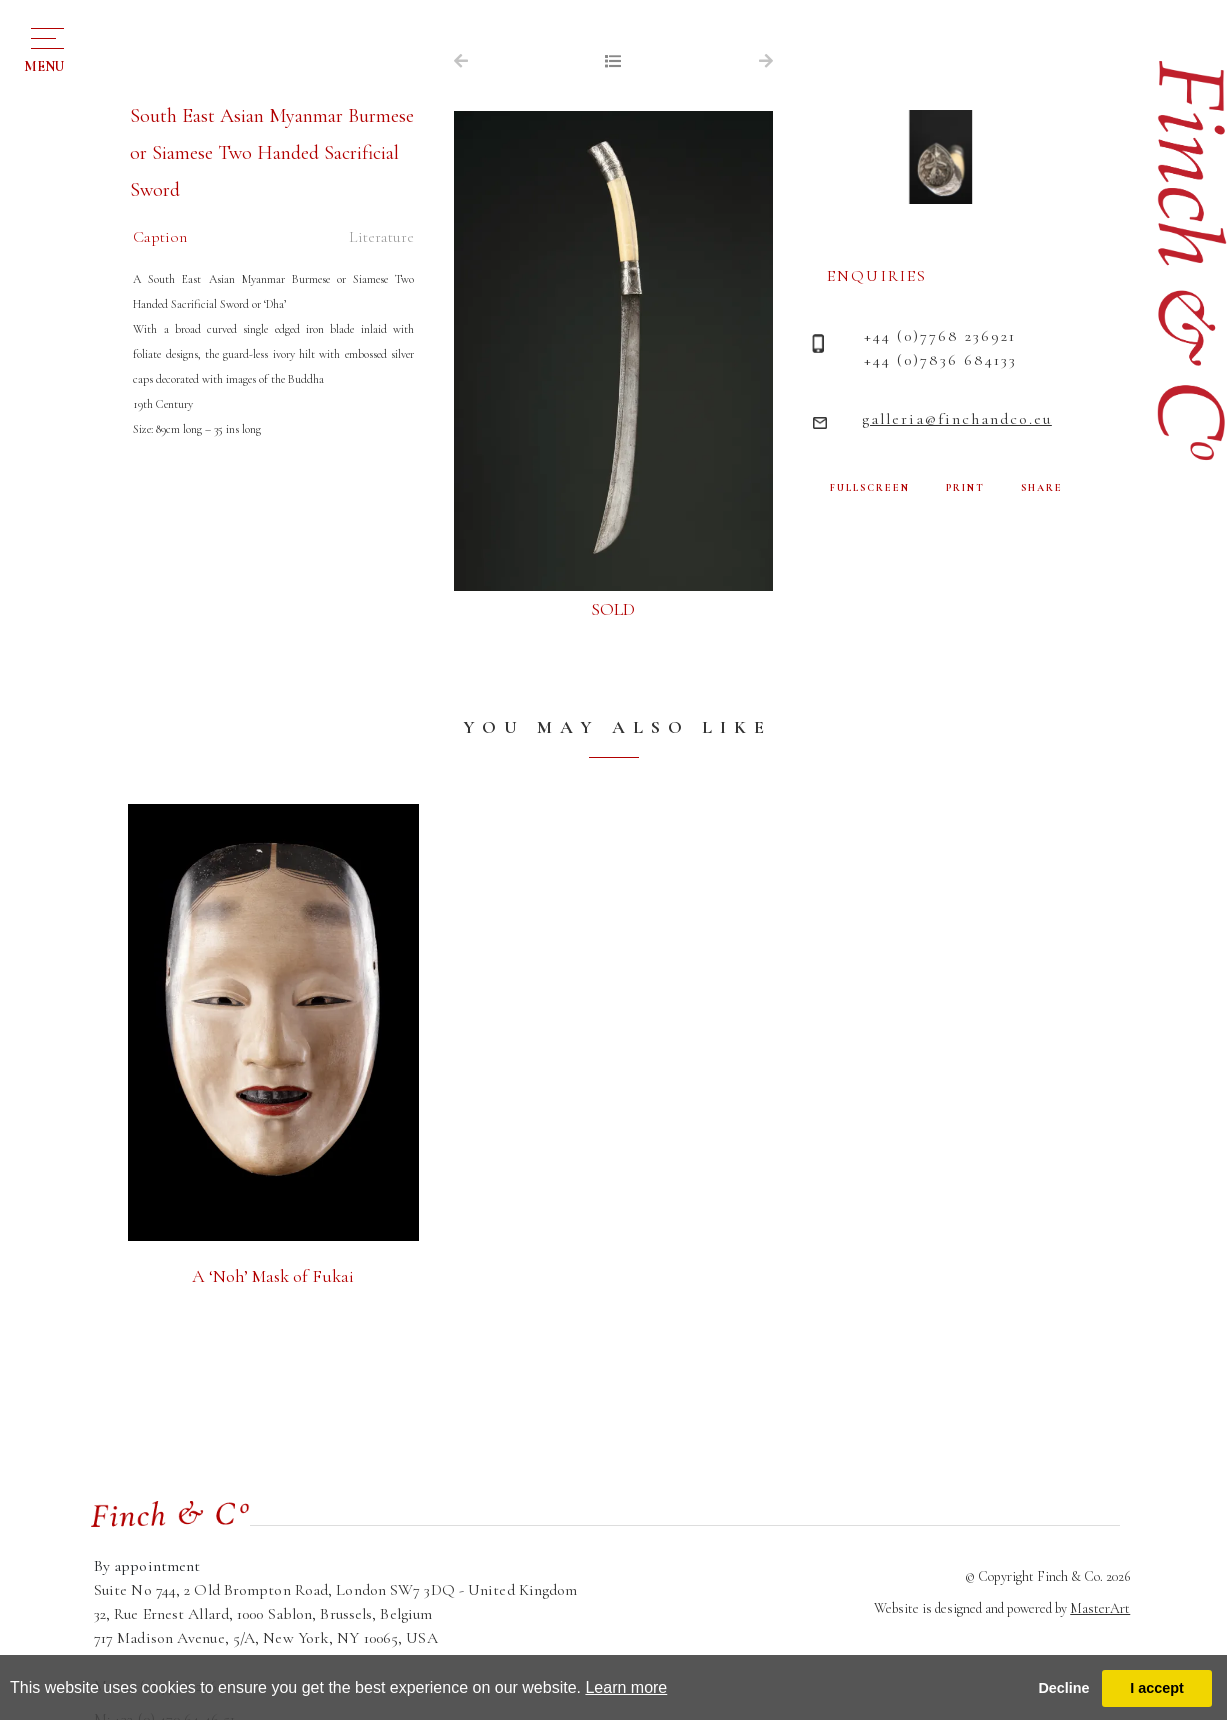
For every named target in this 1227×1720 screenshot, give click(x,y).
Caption (160, 237)
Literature (381, 237)
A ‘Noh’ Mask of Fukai (273, 1276)
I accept (1157, 1688)
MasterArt (1100, 1608)
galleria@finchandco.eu (957, 419)
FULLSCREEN (870, 488)
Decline (1063, 1688)
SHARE (1042, 488)
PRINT (965, 488)
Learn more (626, 1687)
